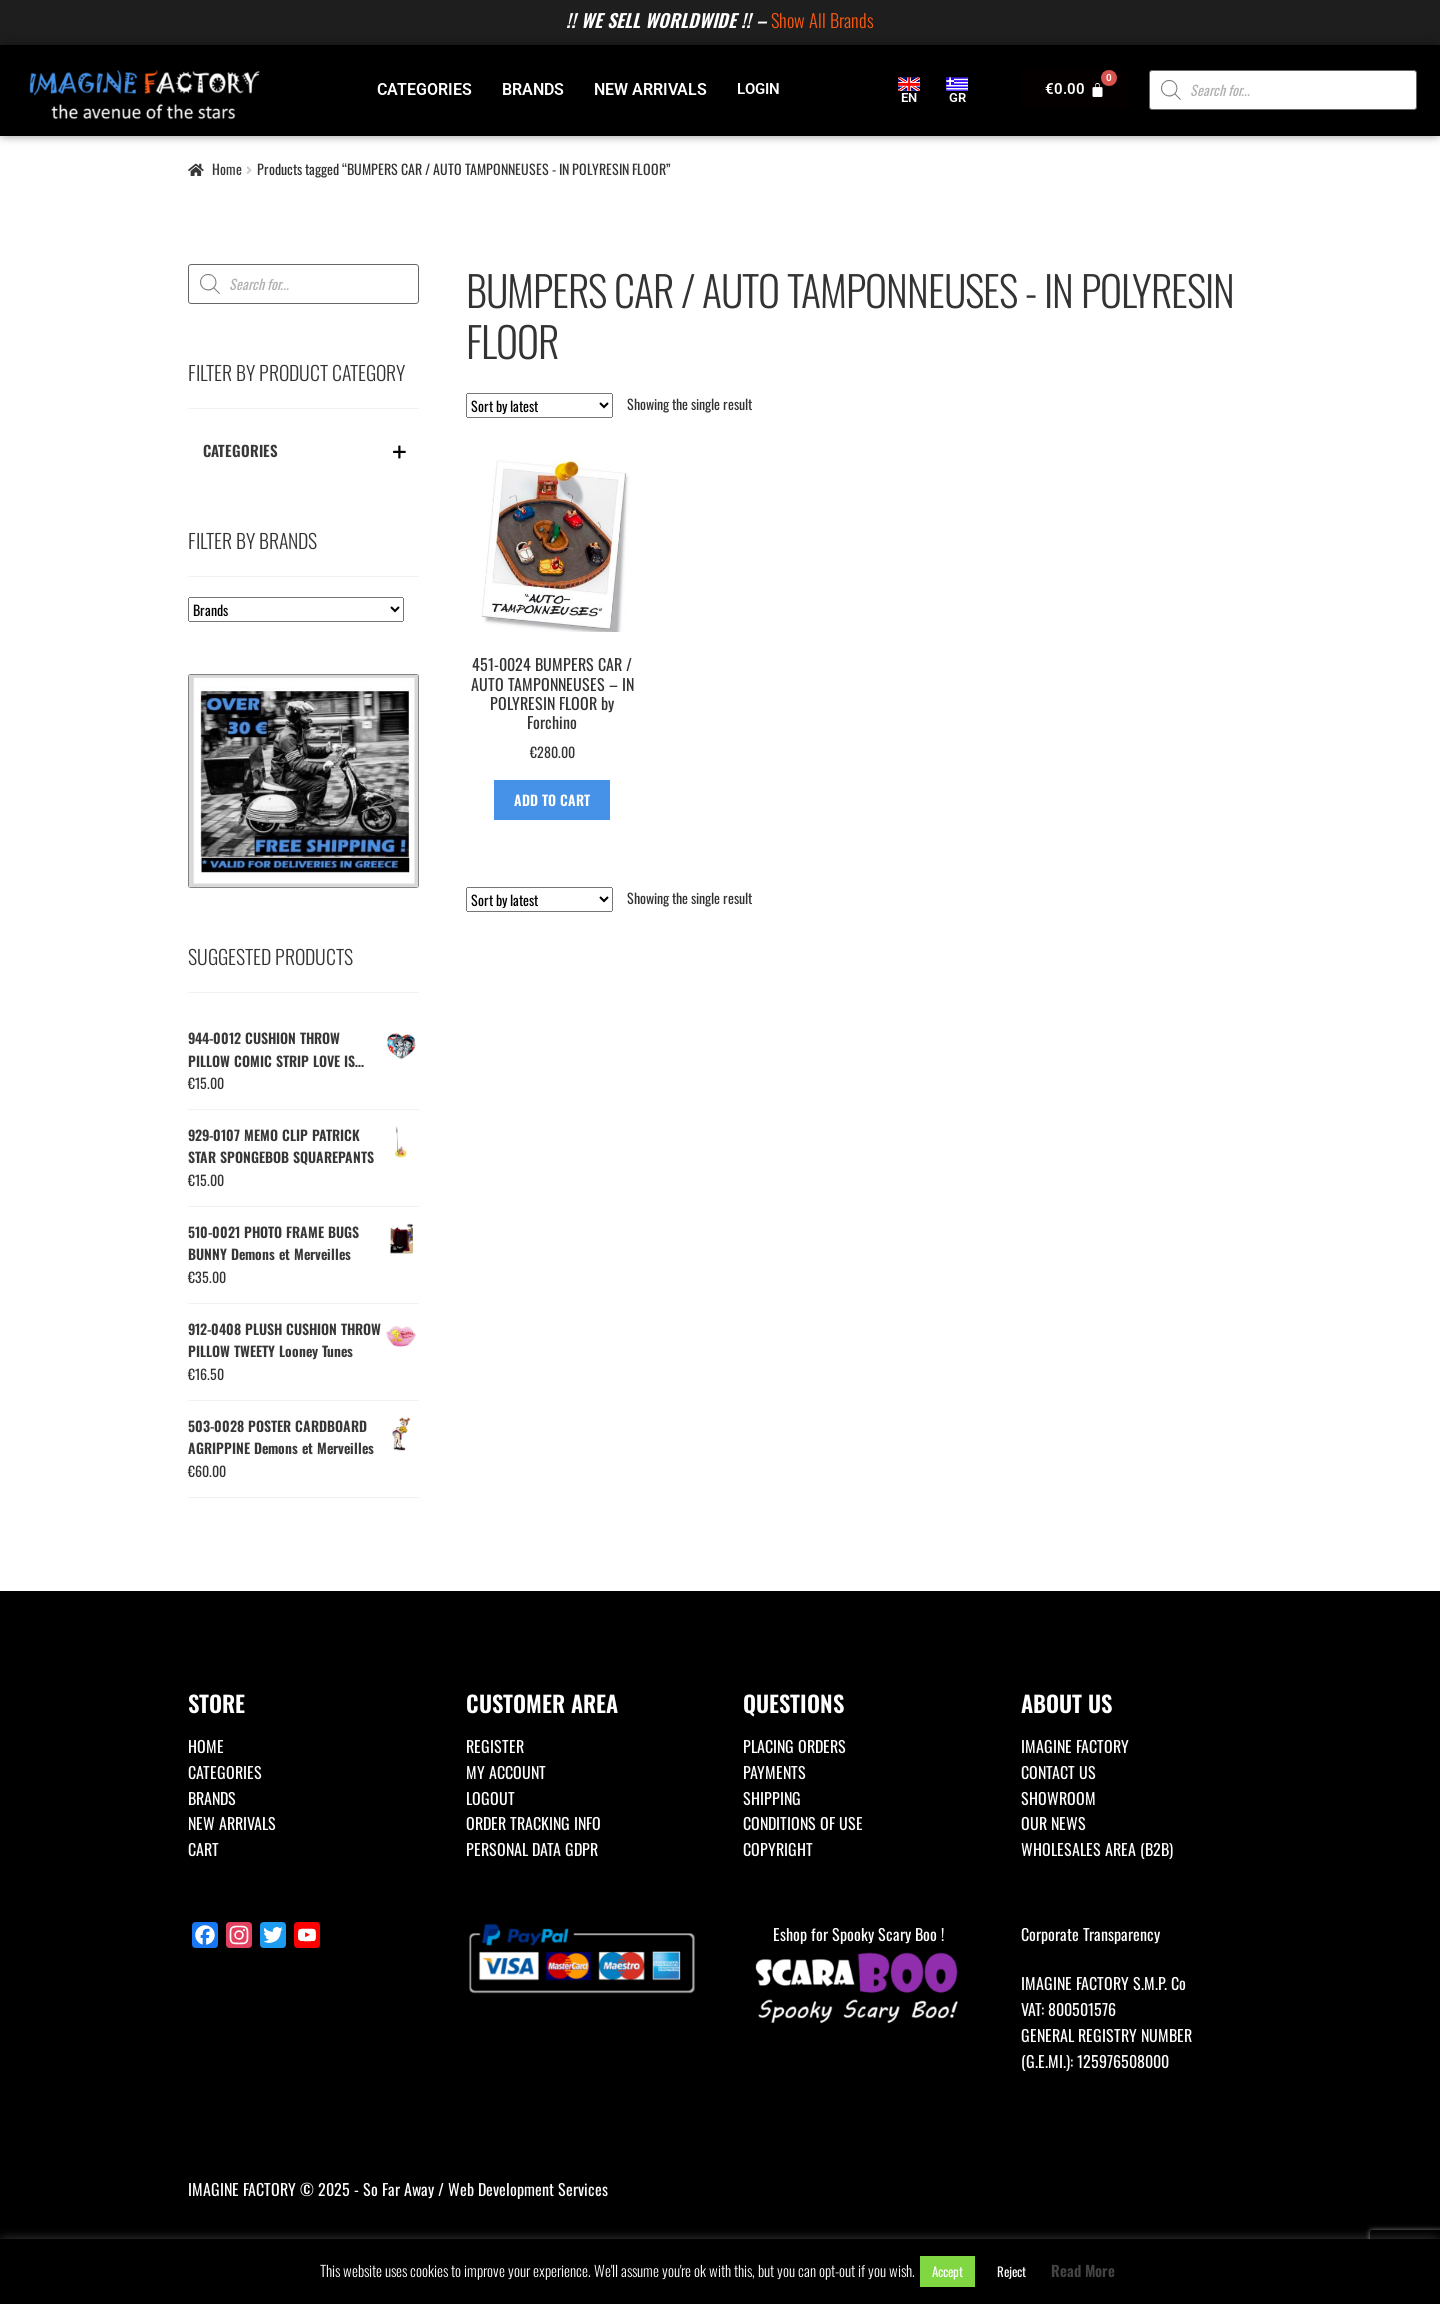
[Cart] (1075, 89)
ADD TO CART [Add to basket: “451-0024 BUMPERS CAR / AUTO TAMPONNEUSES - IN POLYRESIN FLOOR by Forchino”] (552, 799)
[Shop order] (539, 405)
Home (227, 168)
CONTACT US (1058, 1772)
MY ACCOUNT (506, 1772)
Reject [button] (1011, 2271)
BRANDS (533, 89)
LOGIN (758, 89)
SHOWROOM (1058, 1798)
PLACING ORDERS (794, 1746)
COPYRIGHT (778, 1849)
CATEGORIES (424, 89)
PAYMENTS (774, 1772)
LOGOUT (490, 1798)
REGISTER (495, 1746)
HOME (206, 1746)
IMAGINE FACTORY (1075, 1746)
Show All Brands (822, 19)
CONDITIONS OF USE (803, 1823)
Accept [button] (947, 2271)
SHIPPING (772, 1798)
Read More (1083, 2270)
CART (203, 1849)
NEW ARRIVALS (650, 89)
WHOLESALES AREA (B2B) (1097, 1849)
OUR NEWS (1053, 1823)
